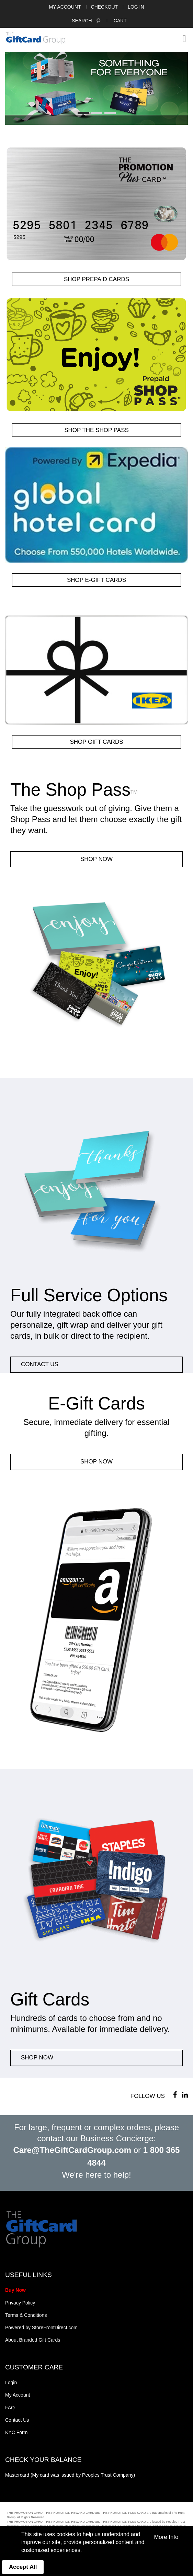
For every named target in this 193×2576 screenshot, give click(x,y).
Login (11, 2382)
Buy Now (15, 2290)
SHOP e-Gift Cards (96, 580)
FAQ (10, 2407)
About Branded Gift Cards (32, 2340)
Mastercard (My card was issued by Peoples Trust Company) (70, 2475)
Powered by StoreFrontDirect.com (41, 2327)
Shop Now (96, 859)
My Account (65, 7)
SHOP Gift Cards (96, 742)
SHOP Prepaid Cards (96, 279)
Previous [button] (13, 90)
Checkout (104, 7)
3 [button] (110, 113)
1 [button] (83, 113)
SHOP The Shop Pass (96, 430)
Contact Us (17, 2420)
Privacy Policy (20, 2303)
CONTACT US (39, 1364)
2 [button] (96, 113)
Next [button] (179, 90)
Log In (136, 7)
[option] (96, 88)
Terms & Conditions (26, 2315)
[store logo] (35, 38)
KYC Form (16, 2432)
